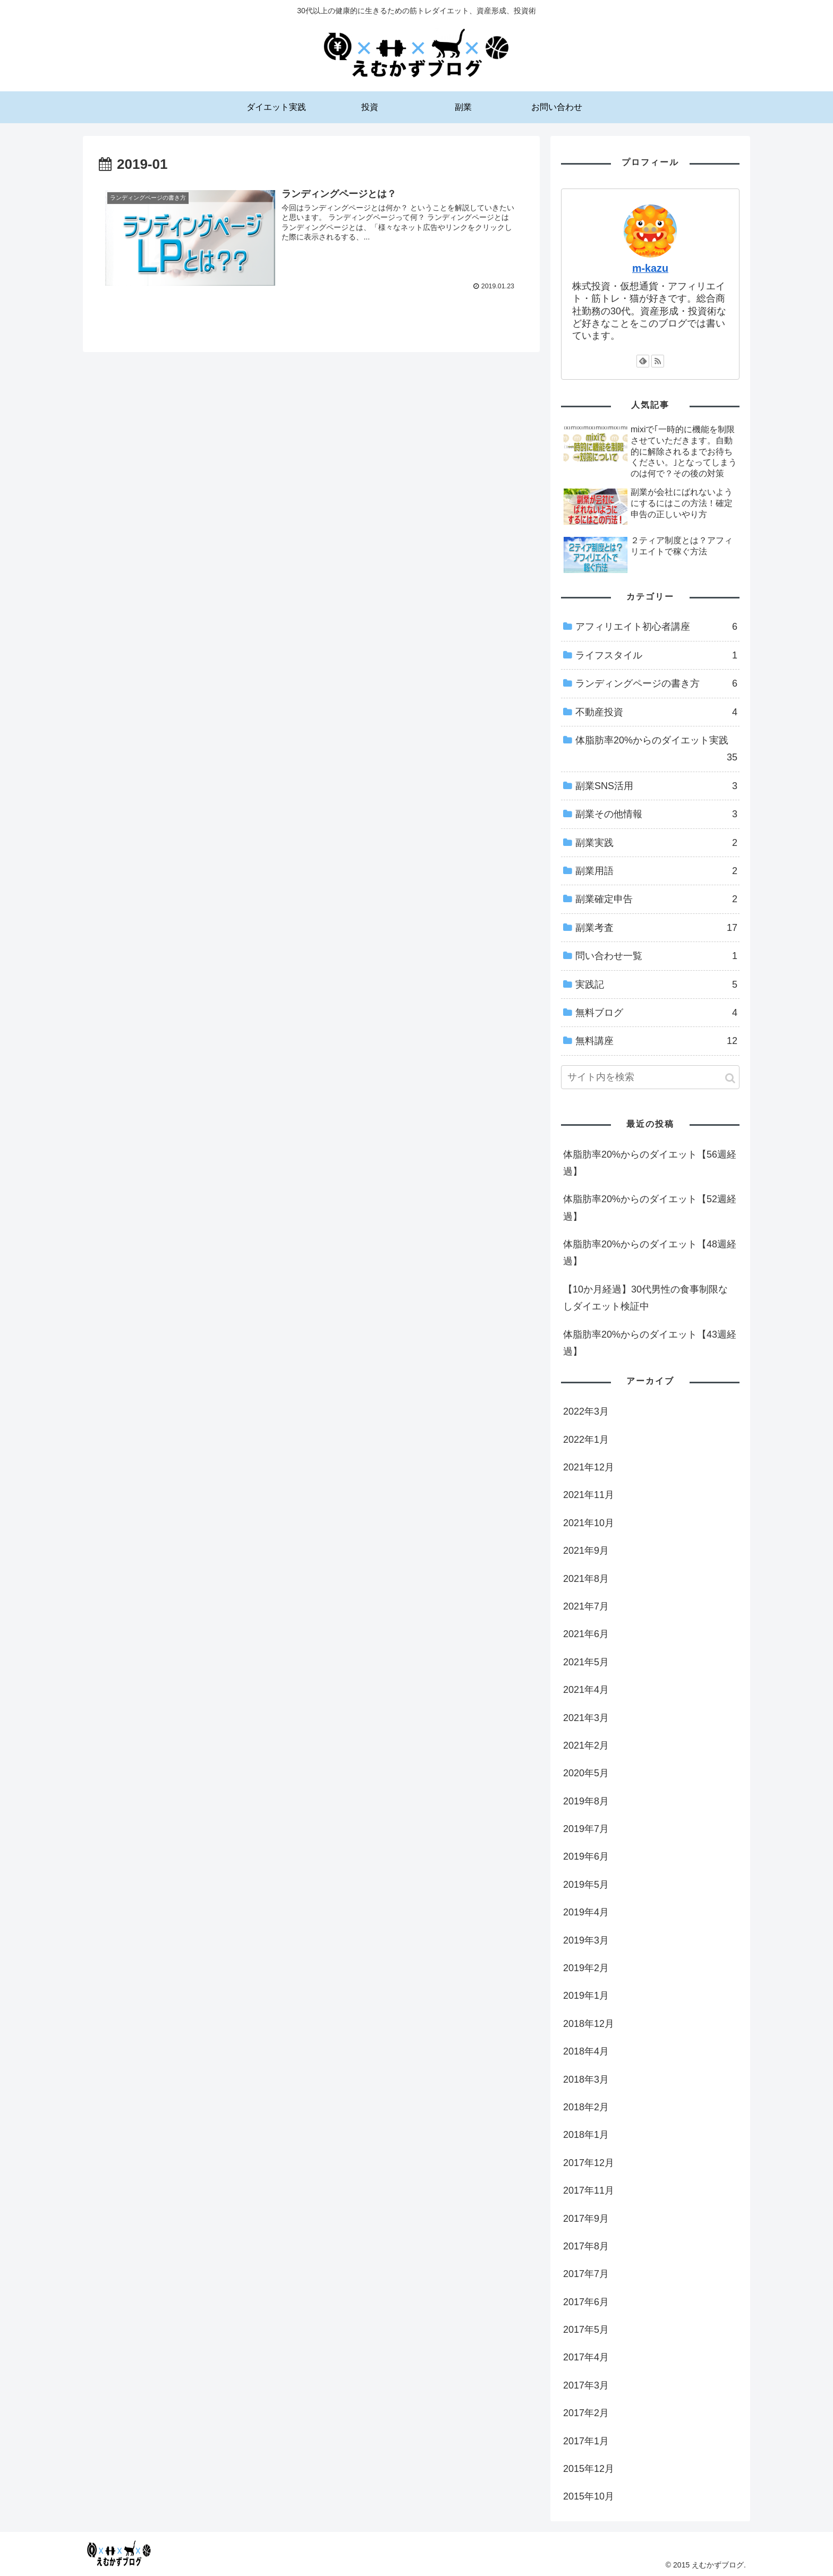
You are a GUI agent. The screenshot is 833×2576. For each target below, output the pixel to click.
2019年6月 (586, 1856)
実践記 (656, 984)
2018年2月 (586, 2107)
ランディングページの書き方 (656, 683)
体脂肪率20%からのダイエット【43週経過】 (649, 1343)
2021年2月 (586, 1745)
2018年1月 (586, 2134)
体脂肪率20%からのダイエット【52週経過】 (649, 1207)
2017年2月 (586, 2413)
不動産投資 (656, 712)
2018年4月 (586, 2051)
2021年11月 (588, 1495)
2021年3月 (586, 1718)
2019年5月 (586, 1884)
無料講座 (656, 1040)
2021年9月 (586, 1550)
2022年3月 (586, 1411)
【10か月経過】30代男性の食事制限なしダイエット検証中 (645, 1298)
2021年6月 (586, 1634)
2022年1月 (586, 1439)
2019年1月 (586, 1995)
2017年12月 (588, 2163)
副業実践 (656, 842)
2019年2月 (586, 1968)
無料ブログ (656, 1012)
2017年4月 (586, 2357)
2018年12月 (588, 2023)
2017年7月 (586, 2274)
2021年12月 (588, 1467)
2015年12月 (588, 2468)
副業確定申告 (656, 899)
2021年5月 (586, 1662)
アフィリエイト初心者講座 (656, 626)
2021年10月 (588, 1523)
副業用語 (656, 870)
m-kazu (650, 268)
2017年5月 (586, 2329)
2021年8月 (586, 1578)
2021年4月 (586, 1689)
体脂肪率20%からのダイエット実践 (656, 750)
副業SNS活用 (656, 785)
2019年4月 (586, 1912)
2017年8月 (586, 2246)
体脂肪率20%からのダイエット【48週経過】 (649, 1252)
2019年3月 (586, 1940)
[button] (730, 1078)
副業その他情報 (656, 814)
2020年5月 (586, 1773)
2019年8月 (586, 1801)
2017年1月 (586, 2441)
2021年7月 (586, 1606)
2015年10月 (588, 2496)
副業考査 (656, 927)
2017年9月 (586, 2218)
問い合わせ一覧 (656, 955)
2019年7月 (586, 1829)
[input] (650, 1077)
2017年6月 (586, 2302)
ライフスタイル (656, 655)
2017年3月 (586, 2385)
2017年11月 (588, 2190)
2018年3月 (586, 2079)
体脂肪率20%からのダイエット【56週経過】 (649, 1163)
